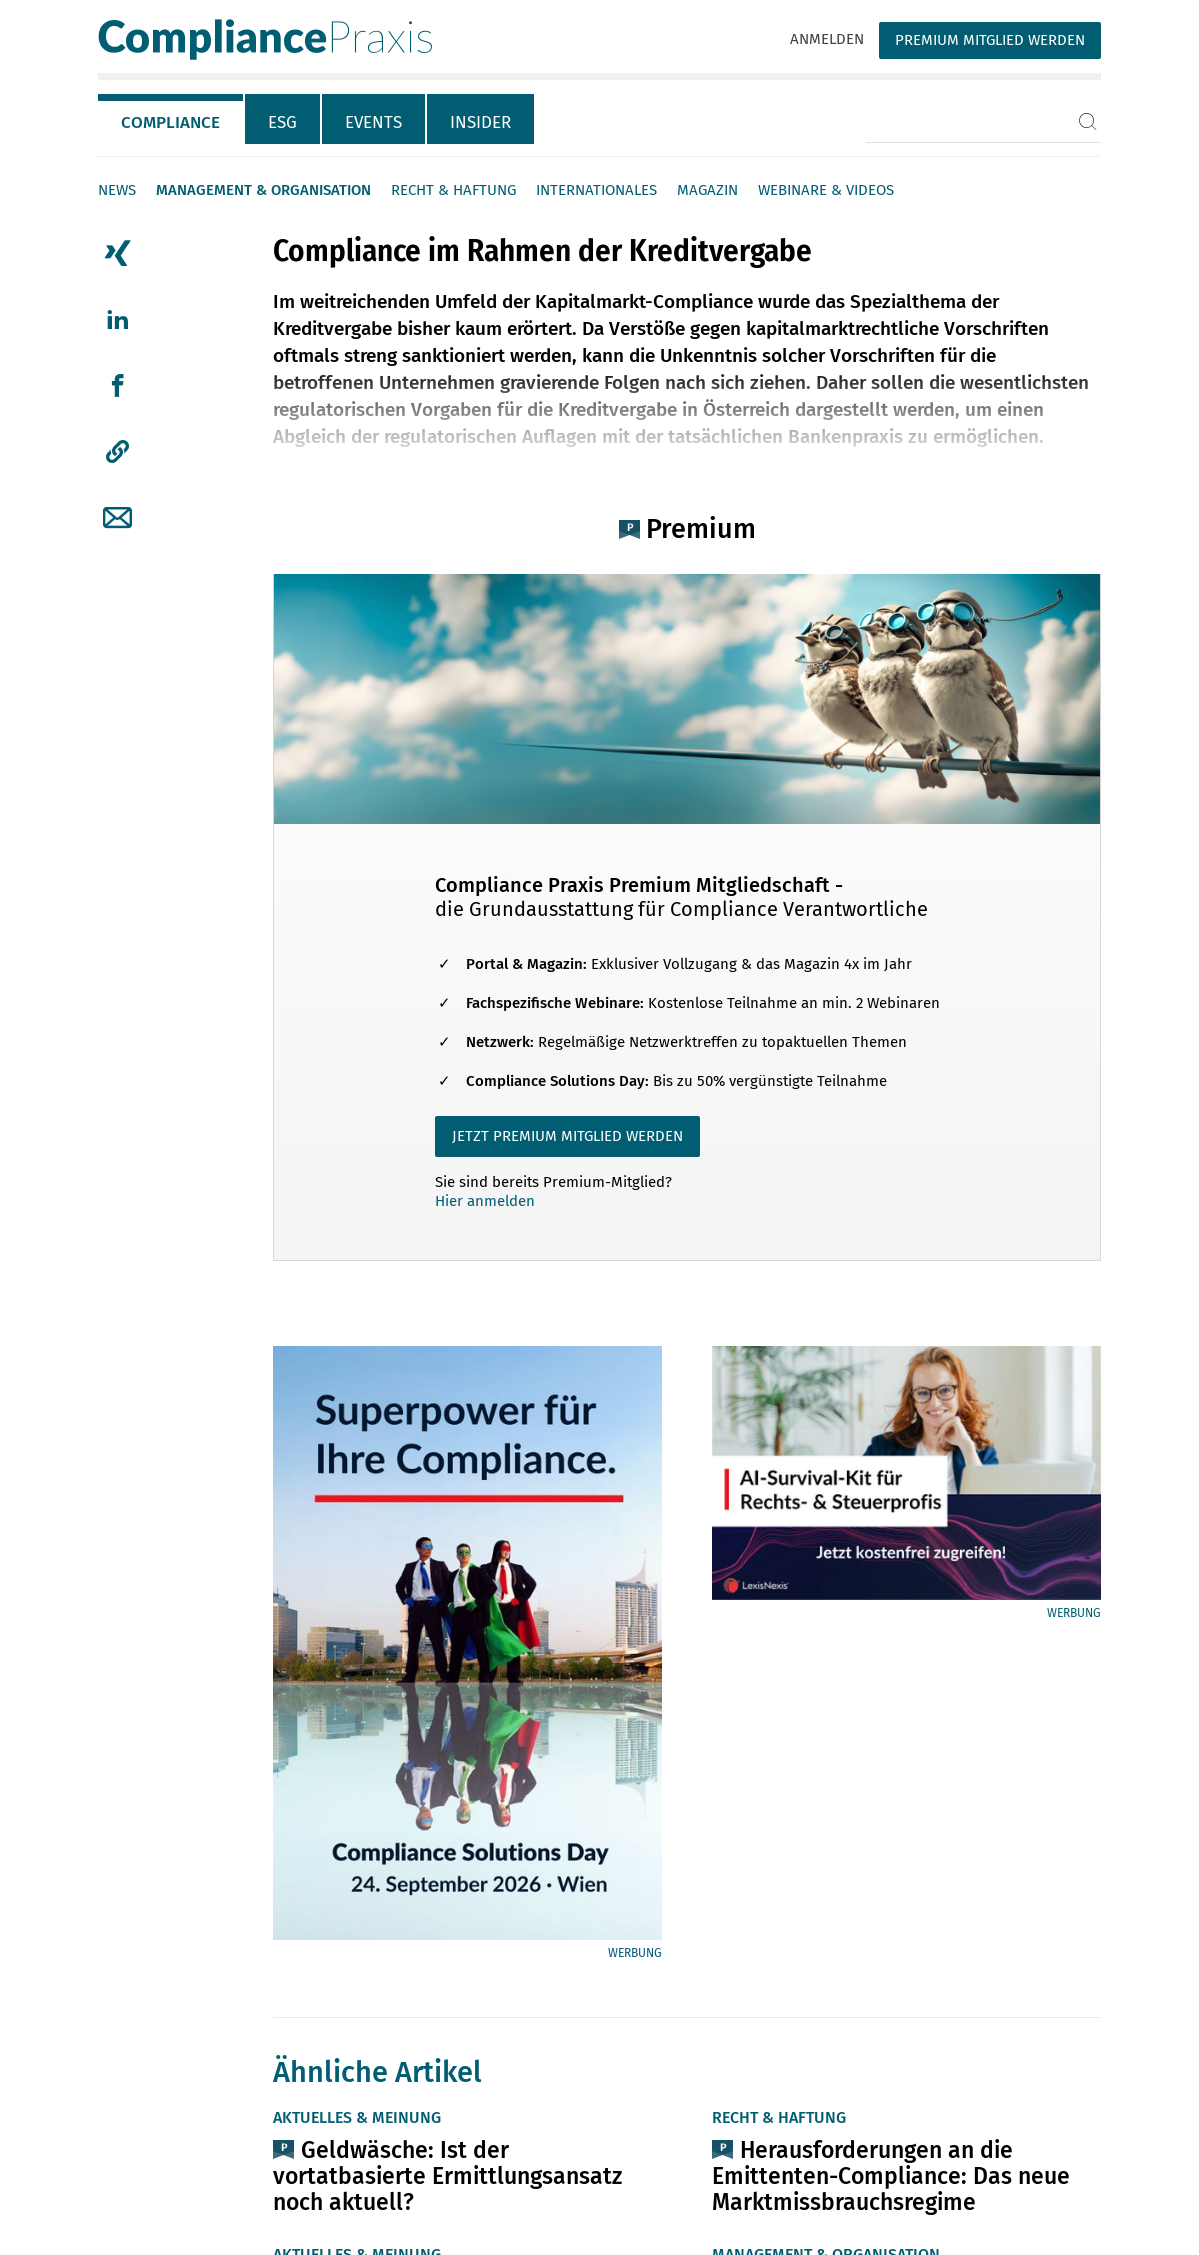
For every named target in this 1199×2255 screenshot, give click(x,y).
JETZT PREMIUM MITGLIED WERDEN (567, 1136)
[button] (117, 452)
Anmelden (827, 39)
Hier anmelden (485, 1201)
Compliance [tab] (170, 122)
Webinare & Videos (826, 190)
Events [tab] (373, 122)
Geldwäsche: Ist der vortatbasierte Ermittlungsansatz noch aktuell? (447, 2176)
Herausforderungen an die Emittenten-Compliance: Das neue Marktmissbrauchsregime (891, 2176)
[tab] (171, 119)
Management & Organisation (263, 190)
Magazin (707, 190)
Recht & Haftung (453, 190)
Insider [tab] (480, 122)
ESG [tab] (282, 122)
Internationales (596, 190)
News (117, 190)
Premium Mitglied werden (990, 40)
